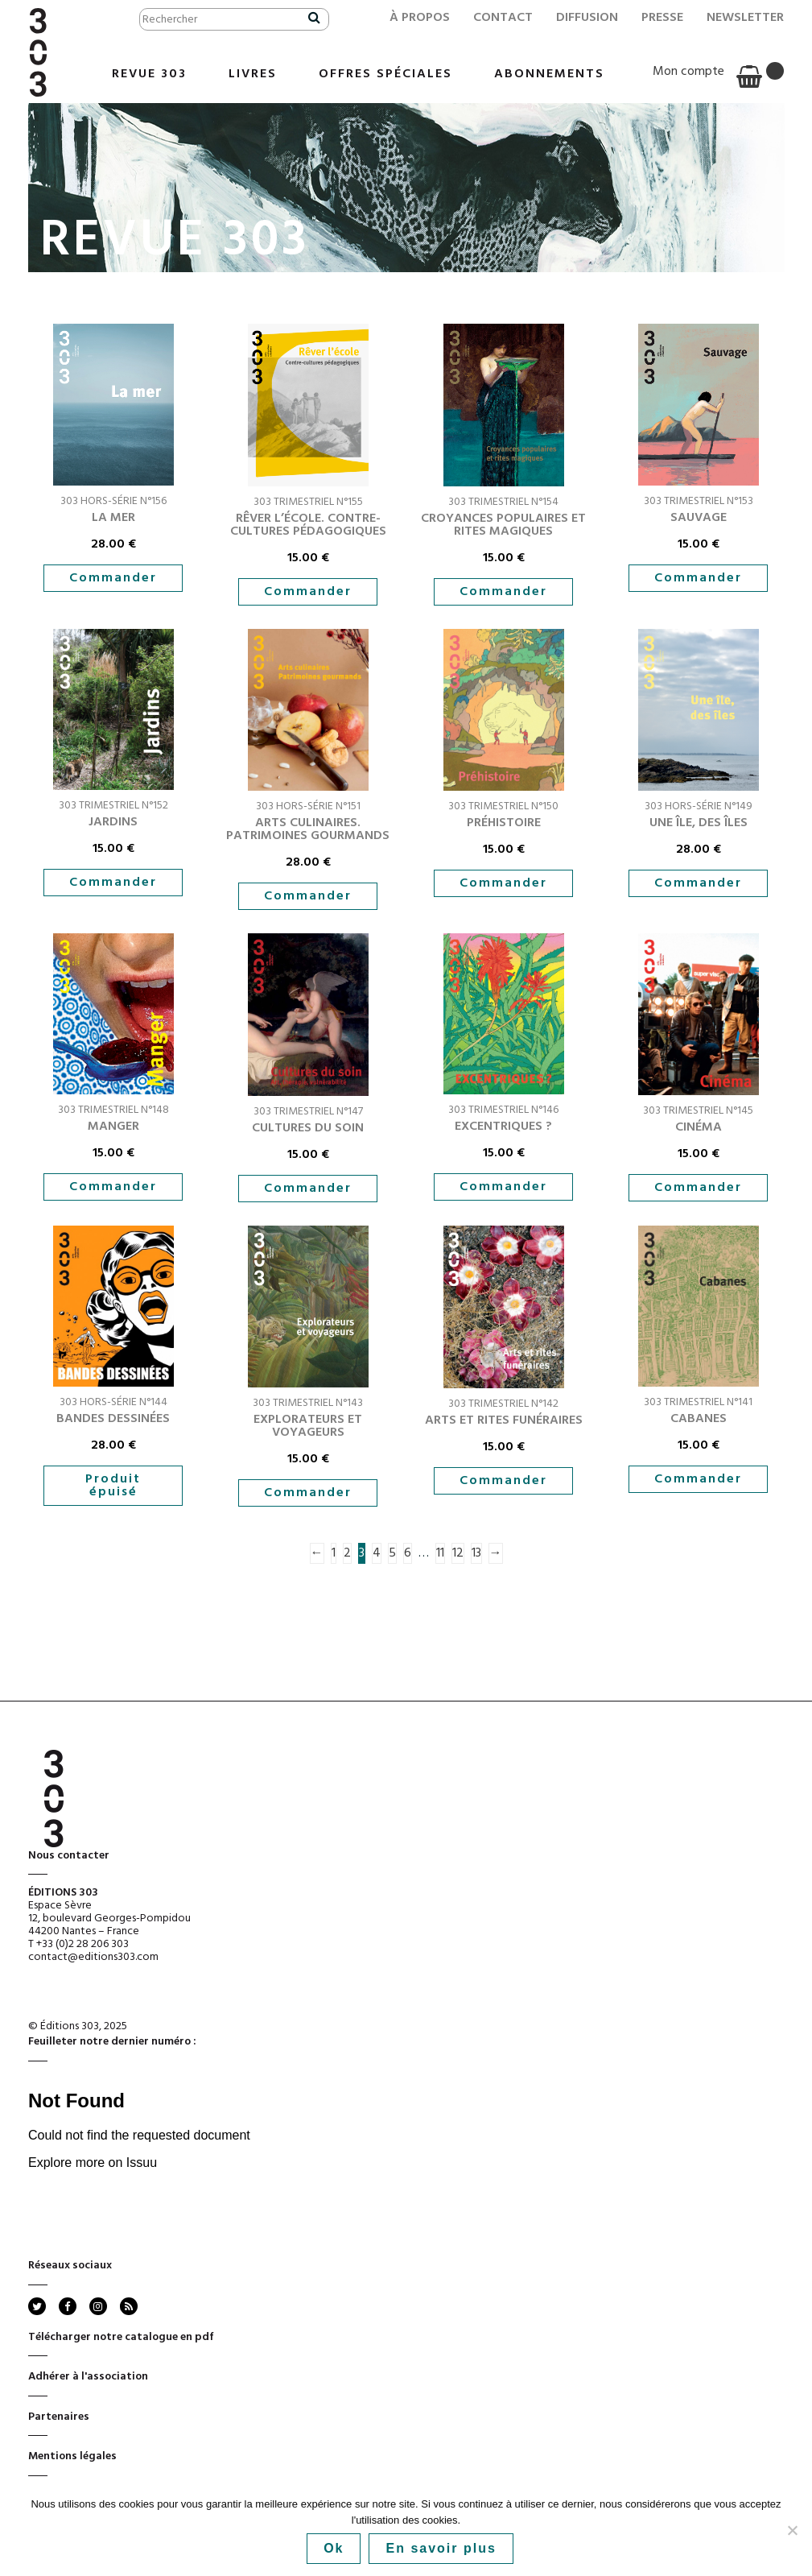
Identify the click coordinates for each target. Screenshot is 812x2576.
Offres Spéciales (385, 74)
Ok (334, 2548)
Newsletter (745, 17)
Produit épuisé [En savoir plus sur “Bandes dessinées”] (113, 1486)
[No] (792, 2530)
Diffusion (587, 17)
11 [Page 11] (440, 1553)
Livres (253, 74)
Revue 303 (149, 74)
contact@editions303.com (93, 1957)
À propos (420, 17)
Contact (503, 17)
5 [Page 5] (392, 1553)
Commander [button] (113, 578)
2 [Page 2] (347, 1553)
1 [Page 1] (334, 1553)
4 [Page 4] (377, 1553)
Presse (662, 17)
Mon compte (688, 71)
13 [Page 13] (476, 1553)
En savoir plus (440, 2548)
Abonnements (549, 74)
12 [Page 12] (458, 1553)
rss (127, 2306)
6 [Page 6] (407, 1553)
